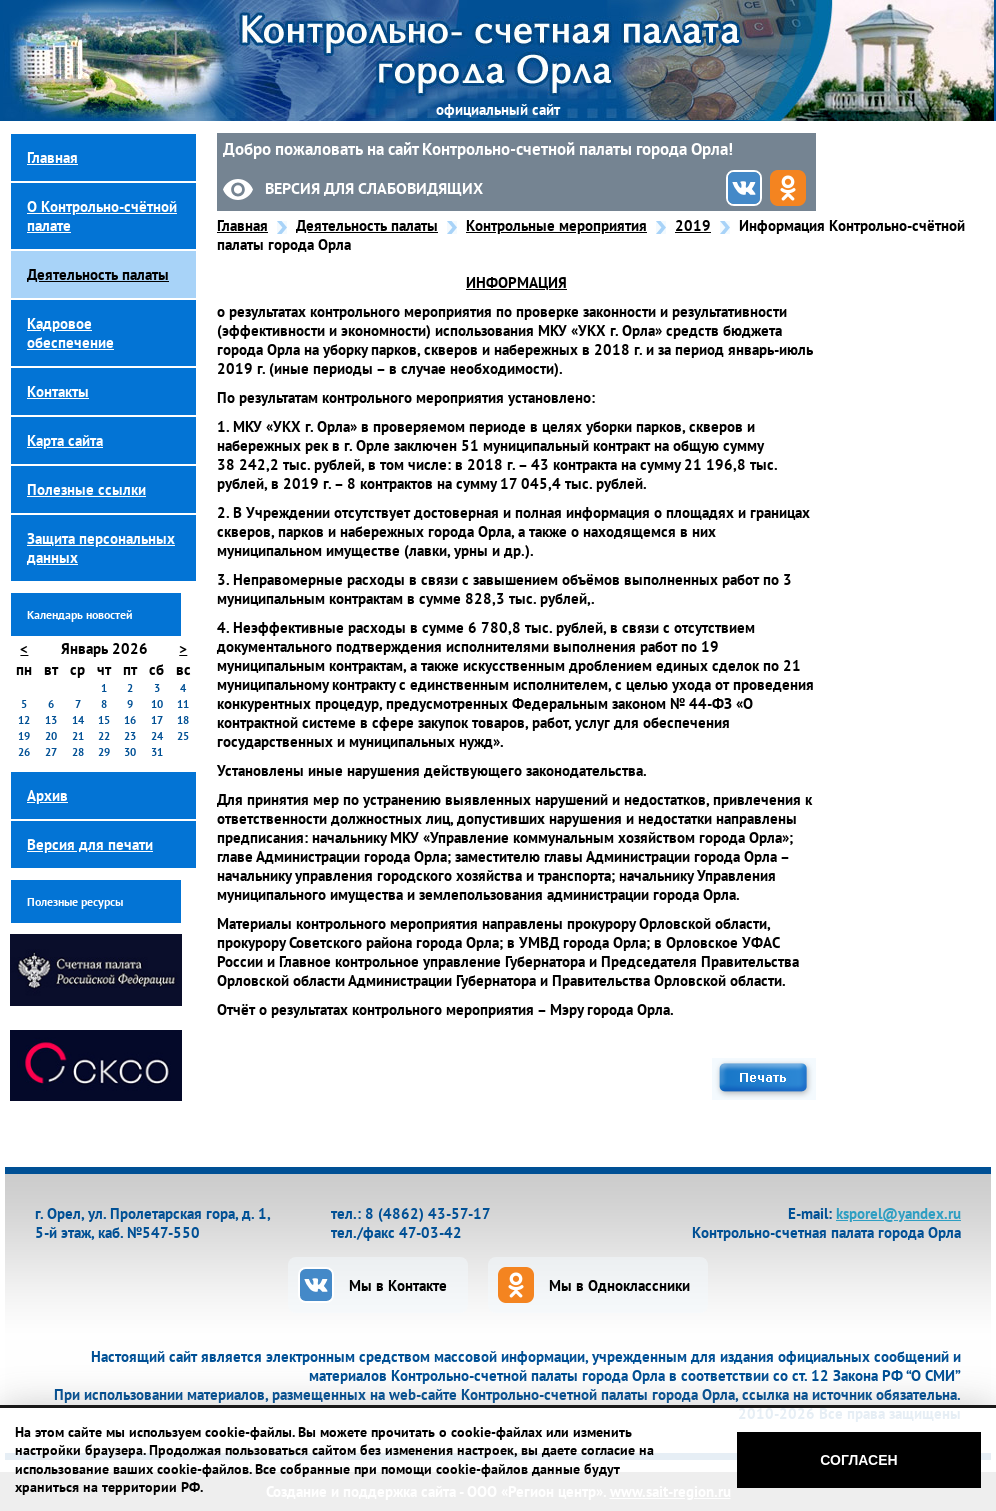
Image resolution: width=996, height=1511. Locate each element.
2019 (693, 225)
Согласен (858, 1460)
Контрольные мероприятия (556, 225)
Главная (242, 225)
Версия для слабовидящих (374, 188)
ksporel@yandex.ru (898, 1213)
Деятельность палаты (367, 225)
